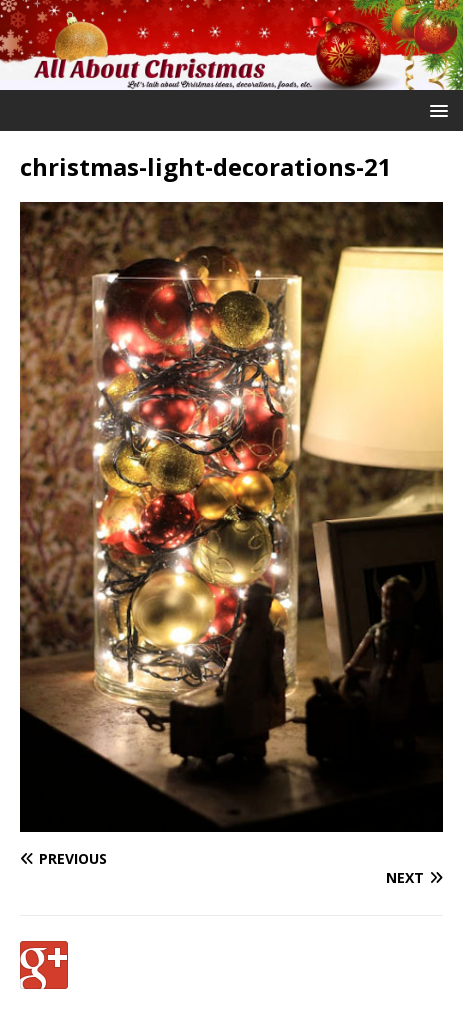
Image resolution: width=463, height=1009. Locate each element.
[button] (435, 109)
